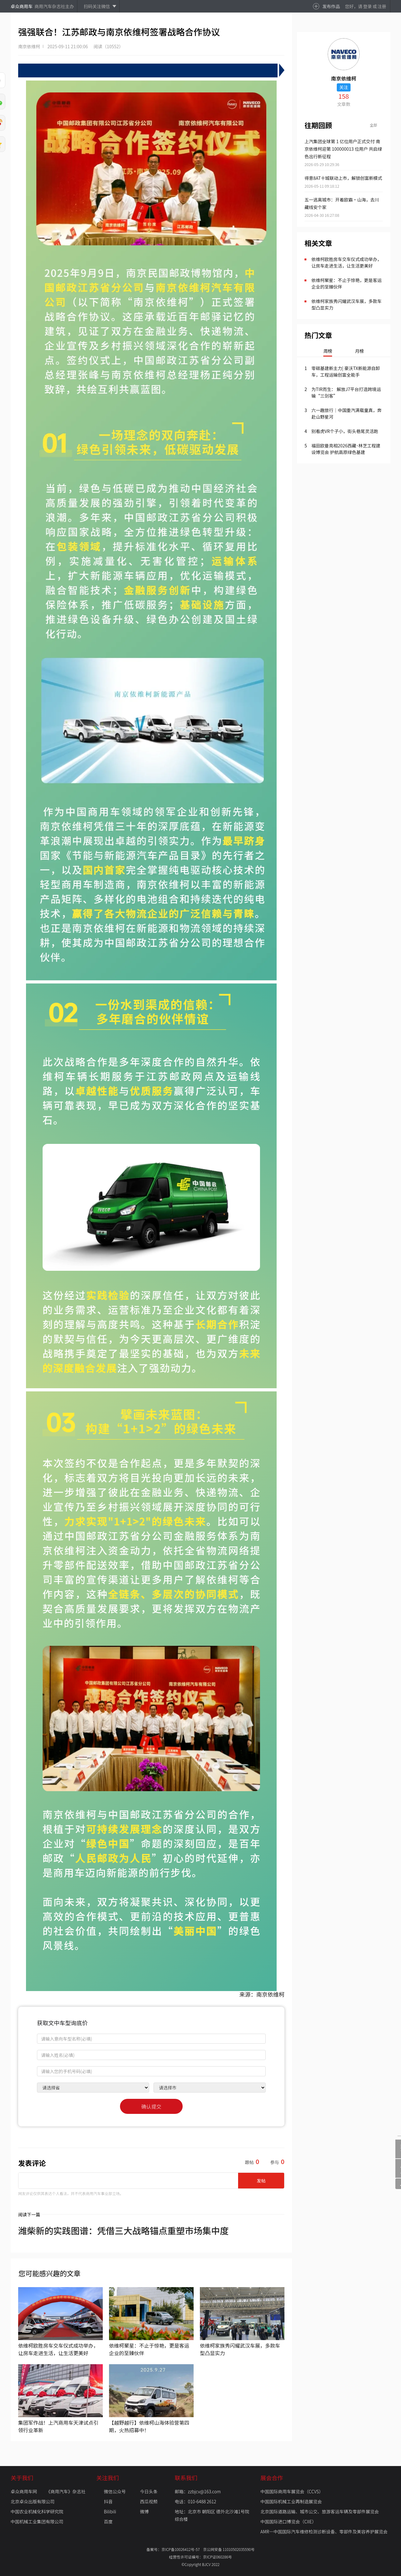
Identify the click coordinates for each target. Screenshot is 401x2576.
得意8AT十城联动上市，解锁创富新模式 (343, 178)
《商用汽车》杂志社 (66, 2491)
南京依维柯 (29, 46)
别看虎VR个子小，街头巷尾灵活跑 (344, 431)
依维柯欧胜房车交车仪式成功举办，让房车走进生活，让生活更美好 (346, 262)
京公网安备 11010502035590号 (229, 2549)
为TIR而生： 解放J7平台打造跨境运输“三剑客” (346, 392)
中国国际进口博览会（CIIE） (288, 2521)
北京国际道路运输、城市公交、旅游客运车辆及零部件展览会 (319, 2511)
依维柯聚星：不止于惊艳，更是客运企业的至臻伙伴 (346, 283)
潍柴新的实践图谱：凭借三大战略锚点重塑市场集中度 (123, 2230)
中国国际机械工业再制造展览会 (291, 2501)
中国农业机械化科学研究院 (37, 2511)
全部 (373, 125)
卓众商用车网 (24, 2491)
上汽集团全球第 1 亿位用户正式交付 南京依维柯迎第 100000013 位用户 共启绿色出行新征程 (343, 148)
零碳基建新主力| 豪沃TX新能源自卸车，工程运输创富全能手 (345, 371)
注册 (382, 6)
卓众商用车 (22, 6)
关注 (343, 87)
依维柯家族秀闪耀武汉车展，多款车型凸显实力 (346, 304)
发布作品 (331, 6)
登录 (367, 6)
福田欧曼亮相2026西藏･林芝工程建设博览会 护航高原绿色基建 (345, 448)
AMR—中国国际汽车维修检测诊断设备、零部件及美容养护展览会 (324, 2531)
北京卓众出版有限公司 (33, 2501)
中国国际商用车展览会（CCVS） (291, 2491)
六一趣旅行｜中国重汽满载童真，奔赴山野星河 (346, 413)
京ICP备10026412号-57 (182, 2549)
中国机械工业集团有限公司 (37, 2521)
